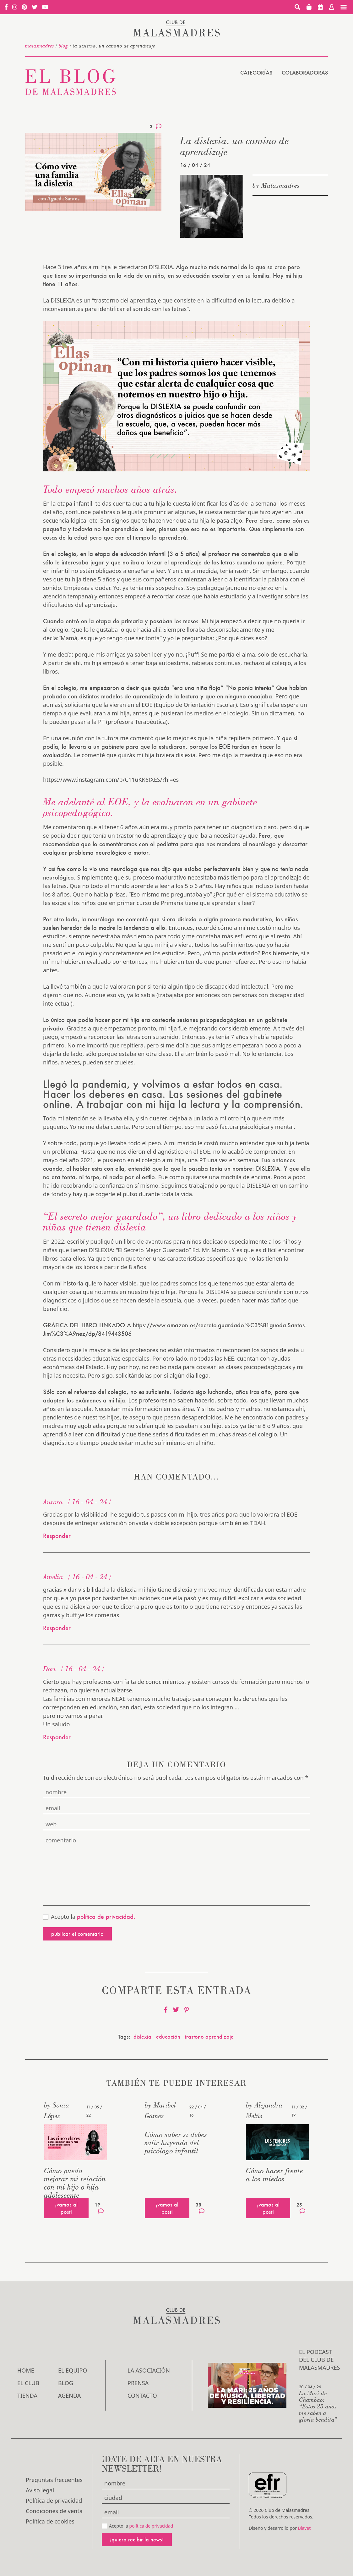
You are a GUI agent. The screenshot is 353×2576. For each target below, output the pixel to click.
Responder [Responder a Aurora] (57, 1536)
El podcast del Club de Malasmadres (319, 2359)
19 (99, 2208)
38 (200, 2208)
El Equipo (72, 2370)
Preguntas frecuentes (54, 2480)
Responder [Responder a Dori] (57, 1737)
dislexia (142, 2036)
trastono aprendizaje (209, 2036)
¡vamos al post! (66, 2208)
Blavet (304, 2528)
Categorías (256, 72)
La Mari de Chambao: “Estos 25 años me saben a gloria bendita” (318, 2406)
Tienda (27, 2395)
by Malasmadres (276, 185)
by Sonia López (56, 2110)
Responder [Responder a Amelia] (57, 1628)
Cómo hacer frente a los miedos (274, 2175)
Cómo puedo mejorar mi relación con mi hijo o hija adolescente (75, 2183)
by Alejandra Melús (264, 2110)
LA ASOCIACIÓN (149, 2370)
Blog (63, 45)
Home (25, 2370)
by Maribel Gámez (160, 2110)
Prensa (138, 2383)
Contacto (142, 2395)
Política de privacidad (54, 2500)
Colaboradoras (305, 72)
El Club (28, 2383)
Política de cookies (50, 2521)
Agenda (69, 2395)
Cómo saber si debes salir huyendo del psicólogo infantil (176, 2142)
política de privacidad (151, 2526)
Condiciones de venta (54, 2511)
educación (168, 2036)
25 (300, 2208)
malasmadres (39, 45)
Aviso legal (40, 2490)
